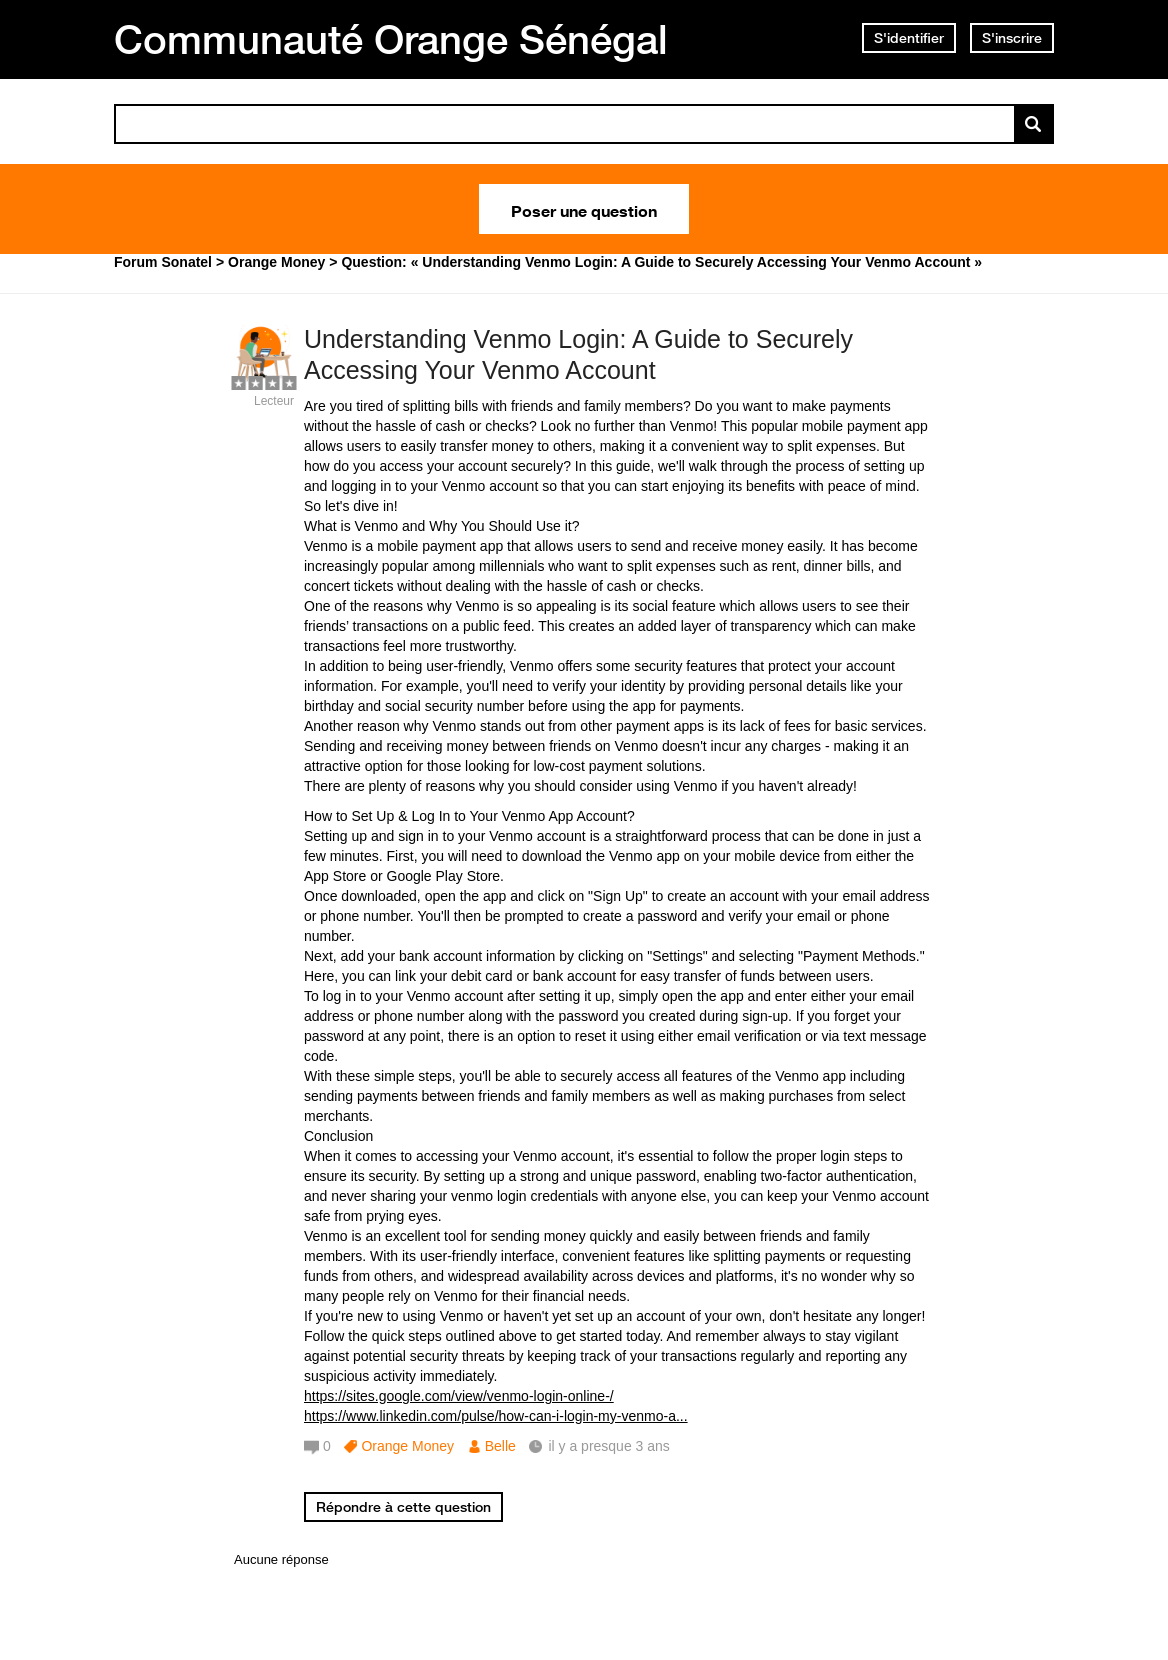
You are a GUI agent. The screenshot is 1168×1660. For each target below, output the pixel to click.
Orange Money (407, 1446)
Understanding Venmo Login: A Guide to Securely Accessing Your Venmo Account (578, 354)
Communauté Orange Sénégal (391, 39)
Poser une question (584, 209)
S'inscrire (1012, 38)
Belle (500, 1446)
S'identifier (909, 38)
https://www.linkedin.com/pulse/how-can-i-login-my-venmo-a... (496, 1416)
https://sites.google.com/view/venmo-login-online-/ (459, 1396)
